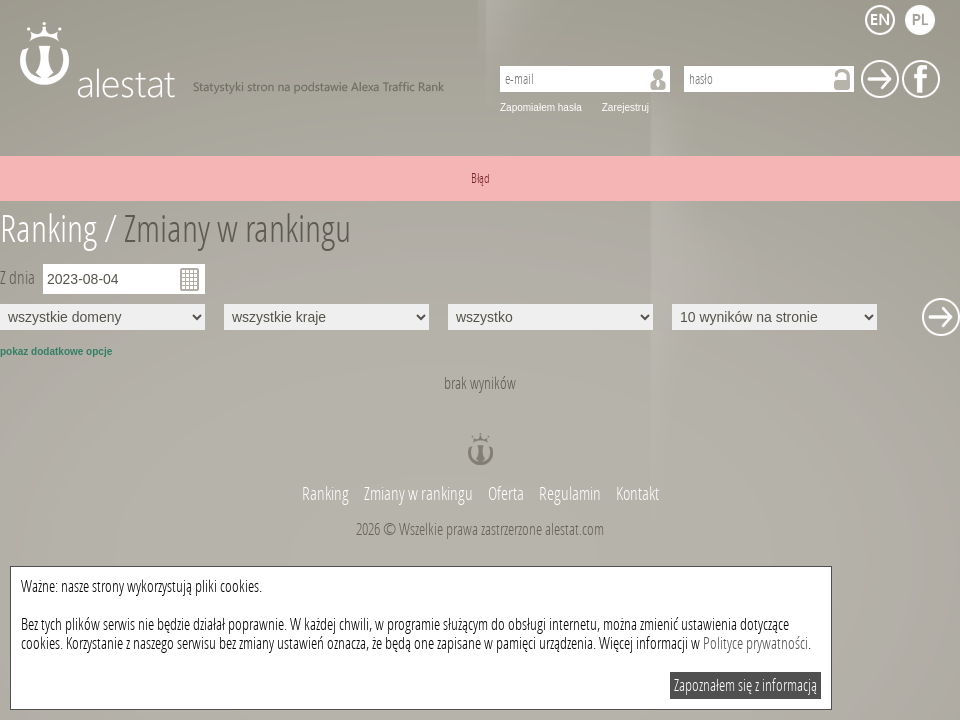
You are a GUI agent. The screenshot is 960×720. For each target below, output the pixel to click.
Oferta (506, 494)
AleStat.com (242, 60)
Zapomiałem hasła (541, 107)
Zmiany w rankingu (237, 229)
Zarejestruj (625, 107)
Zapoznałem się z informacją (745, 685)
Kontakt (637, 494)
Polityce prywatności (755, 643)
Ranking (327, 494)
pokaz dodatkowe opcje (56, 351)
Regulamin (570, 494)
